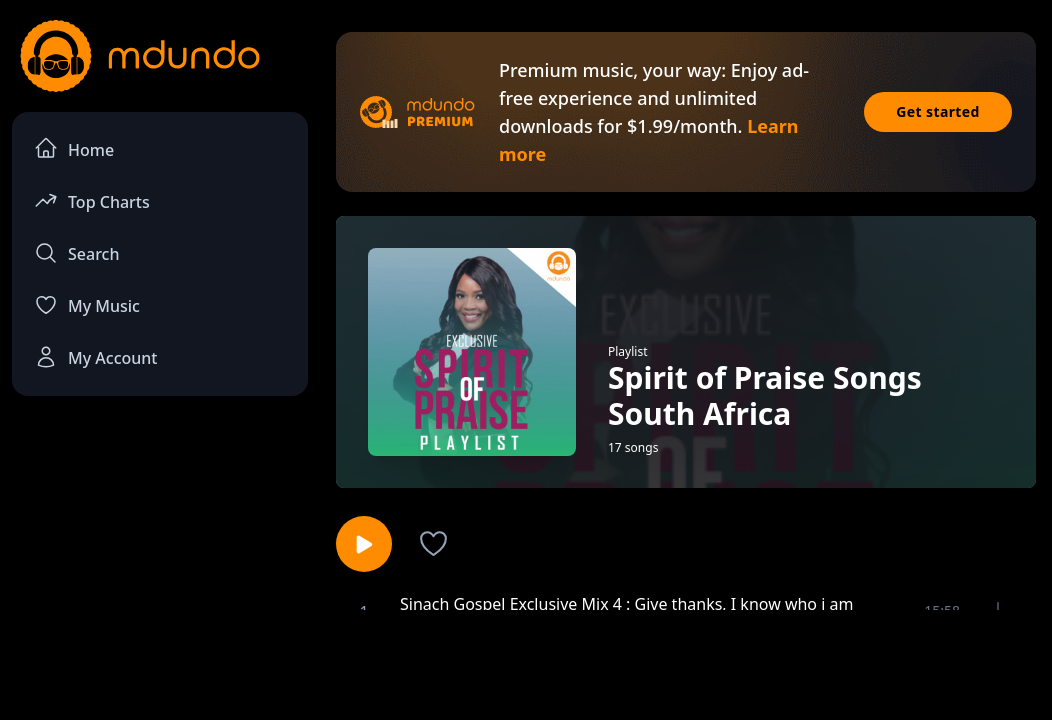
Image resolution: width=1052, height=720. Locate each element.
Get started (938, 111)
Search (76, 253)
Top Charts (92, 200)
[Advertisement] (526, 663)
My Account (95, 357)
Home (74, 148)
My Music (87, 305)
